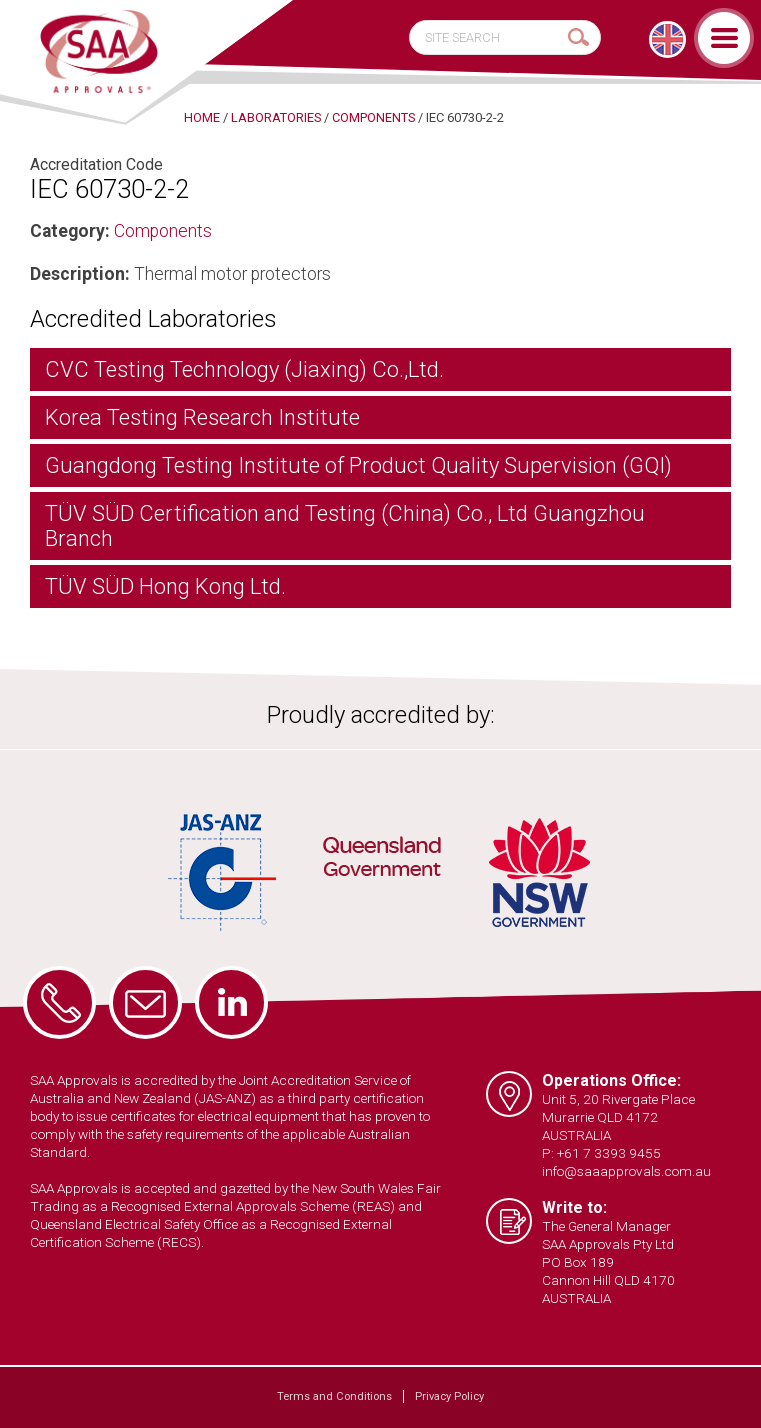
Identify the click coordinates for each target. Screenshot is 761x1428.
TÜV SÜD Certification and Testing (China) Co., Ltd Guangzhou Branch (345, 526)
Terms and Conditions (334, 1396)
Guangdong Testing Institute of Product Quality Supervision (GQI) (358, 465)
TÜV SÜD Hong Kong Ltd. (165, 586)
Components (163, 231)
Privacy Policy (449, 1396)
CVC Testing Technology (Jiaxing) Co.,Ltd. (244, 369)
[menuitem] (667, 39)
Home (202, 117)
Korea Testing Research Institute (202, 417)
